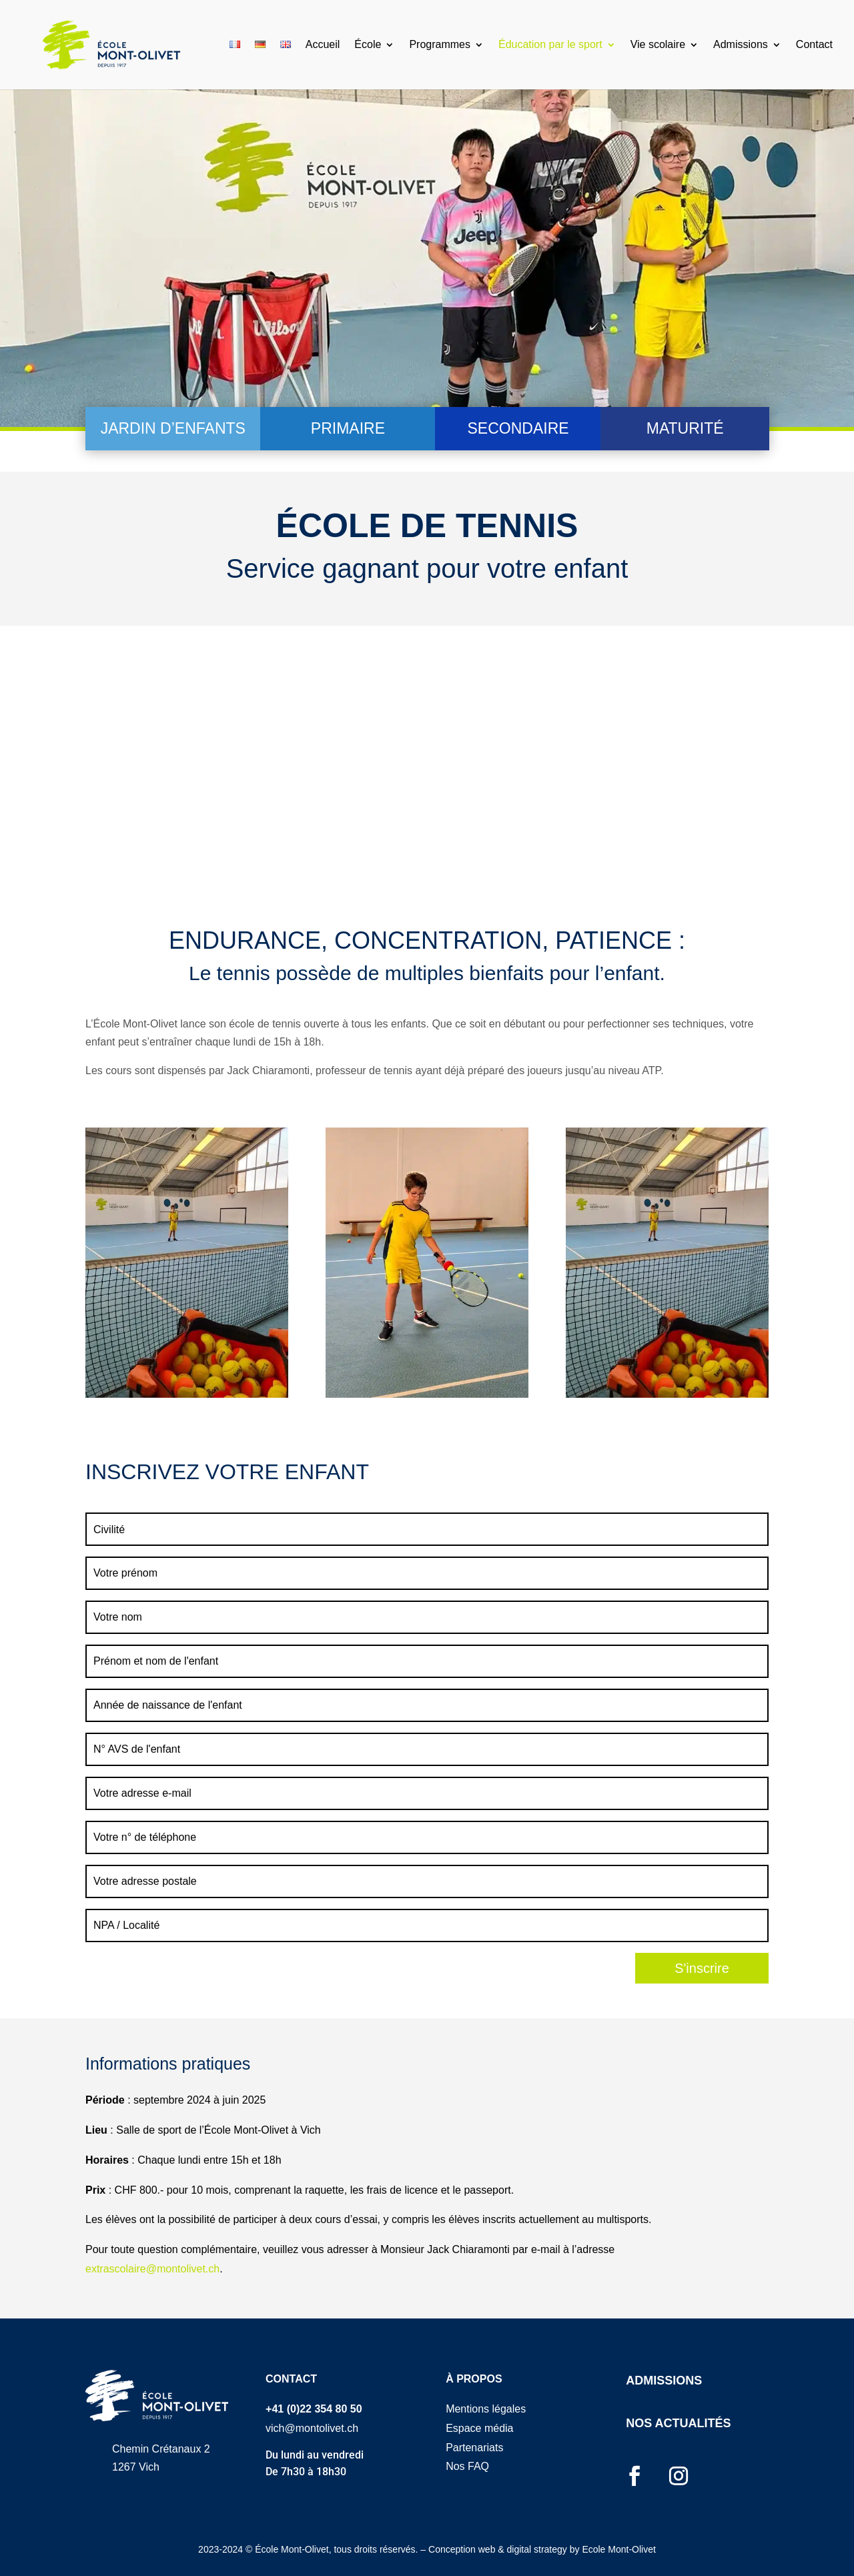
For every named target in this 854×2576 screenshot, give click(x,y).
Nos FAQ (467, 2466)
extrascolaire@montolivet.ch (152, 2268)
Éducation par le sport (550, 45)
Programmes (439, 45)
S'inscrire (702, 1968)
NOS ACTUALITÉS (678, 2423)
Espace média (479, 2428)
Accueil (323, 45)
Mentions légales (486, 2409)
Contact (814, 45)
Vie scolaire (657, 45)
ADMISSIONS (664, 2380)
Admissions (740, 45)
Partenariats (474, 2447)
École (367, 45)
